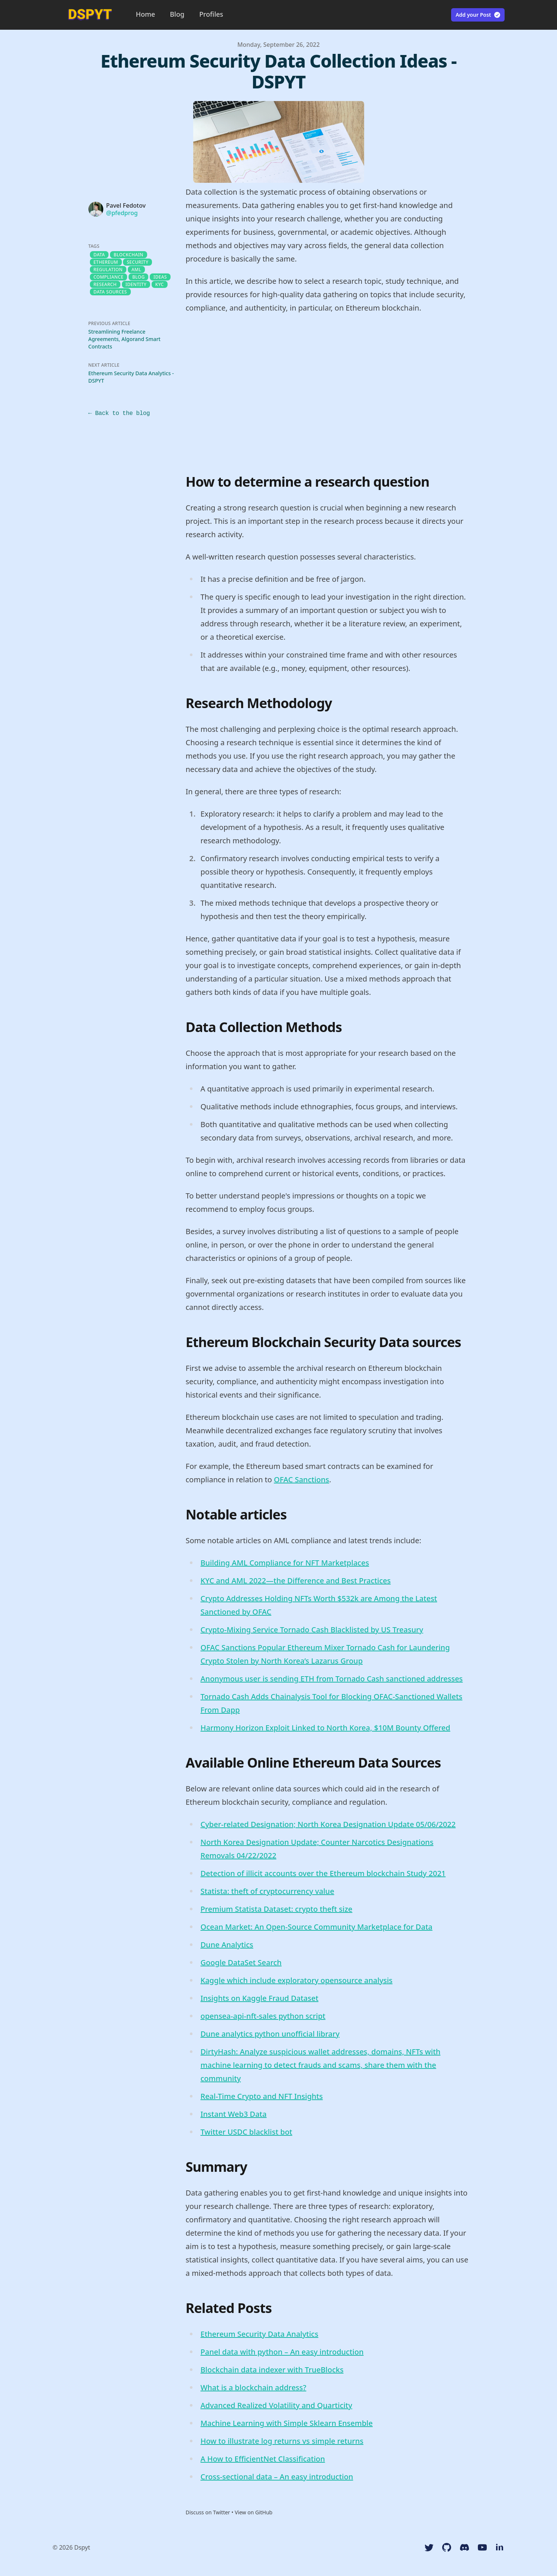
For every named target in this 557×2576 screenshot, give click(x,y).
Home (145, 14)
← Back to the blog (119, 419)
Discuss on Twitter (208, 2518)
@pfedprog (122, 219)
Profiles (211, 14)
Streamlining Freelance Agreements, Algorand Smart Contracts (124, 345)
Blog (177, 14)
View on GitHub (254, 2518)
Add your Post (478, 15)
